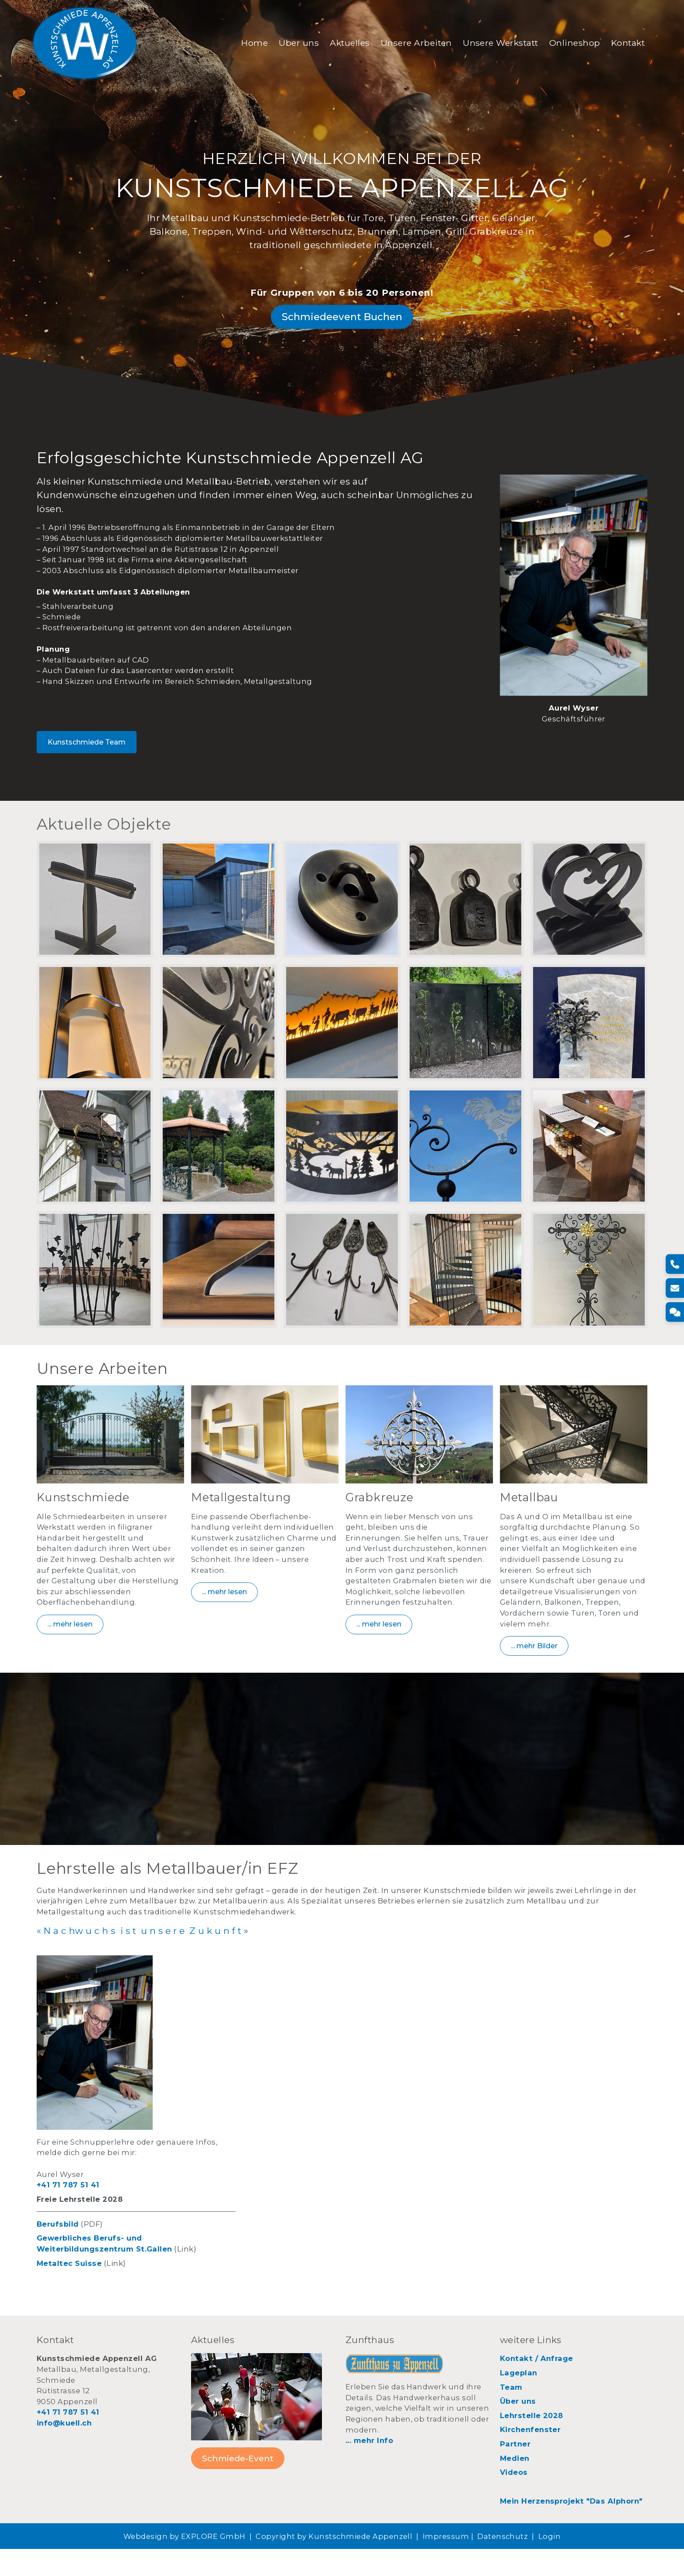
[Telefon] (674, 1264)
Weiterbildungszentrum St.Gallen (104, 2275)
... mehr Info (369, 2467)
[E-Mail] (674, 1288)
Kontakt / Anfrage (536, 2385)
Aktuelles (343, 45)
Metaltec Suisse (69, 2290)
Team (511, 2413)
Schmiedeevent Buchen (342, 331)
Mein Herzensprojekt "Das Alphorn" (571, 2527)
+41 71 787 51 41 (68, 2211)
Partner (515, 2470)
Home (247, 45)
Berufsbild (58, 2250)
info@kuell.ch (64, 2449)
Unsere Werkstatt (493, 45)
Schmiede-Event (238, 2485)
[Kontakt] (674, 1312)
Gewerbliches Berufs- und (89, 2265)
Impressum (446, 2563)
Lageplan (518, 2399)
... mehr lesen (70, 1648)
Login (549, 2563)
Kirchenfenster (530, 2456)
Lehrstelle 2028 (531, 2442)
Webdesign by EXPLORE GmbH (184, 2563)
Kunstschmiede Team (87, 759)
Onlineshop (567, 45)
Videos (514, 2498)
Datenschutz (502, 2563)
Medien (515, 2484)
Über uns (292, 45)
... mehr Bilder (534, 1669)
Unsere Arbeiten (409, 45)
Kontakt (621, 45)
